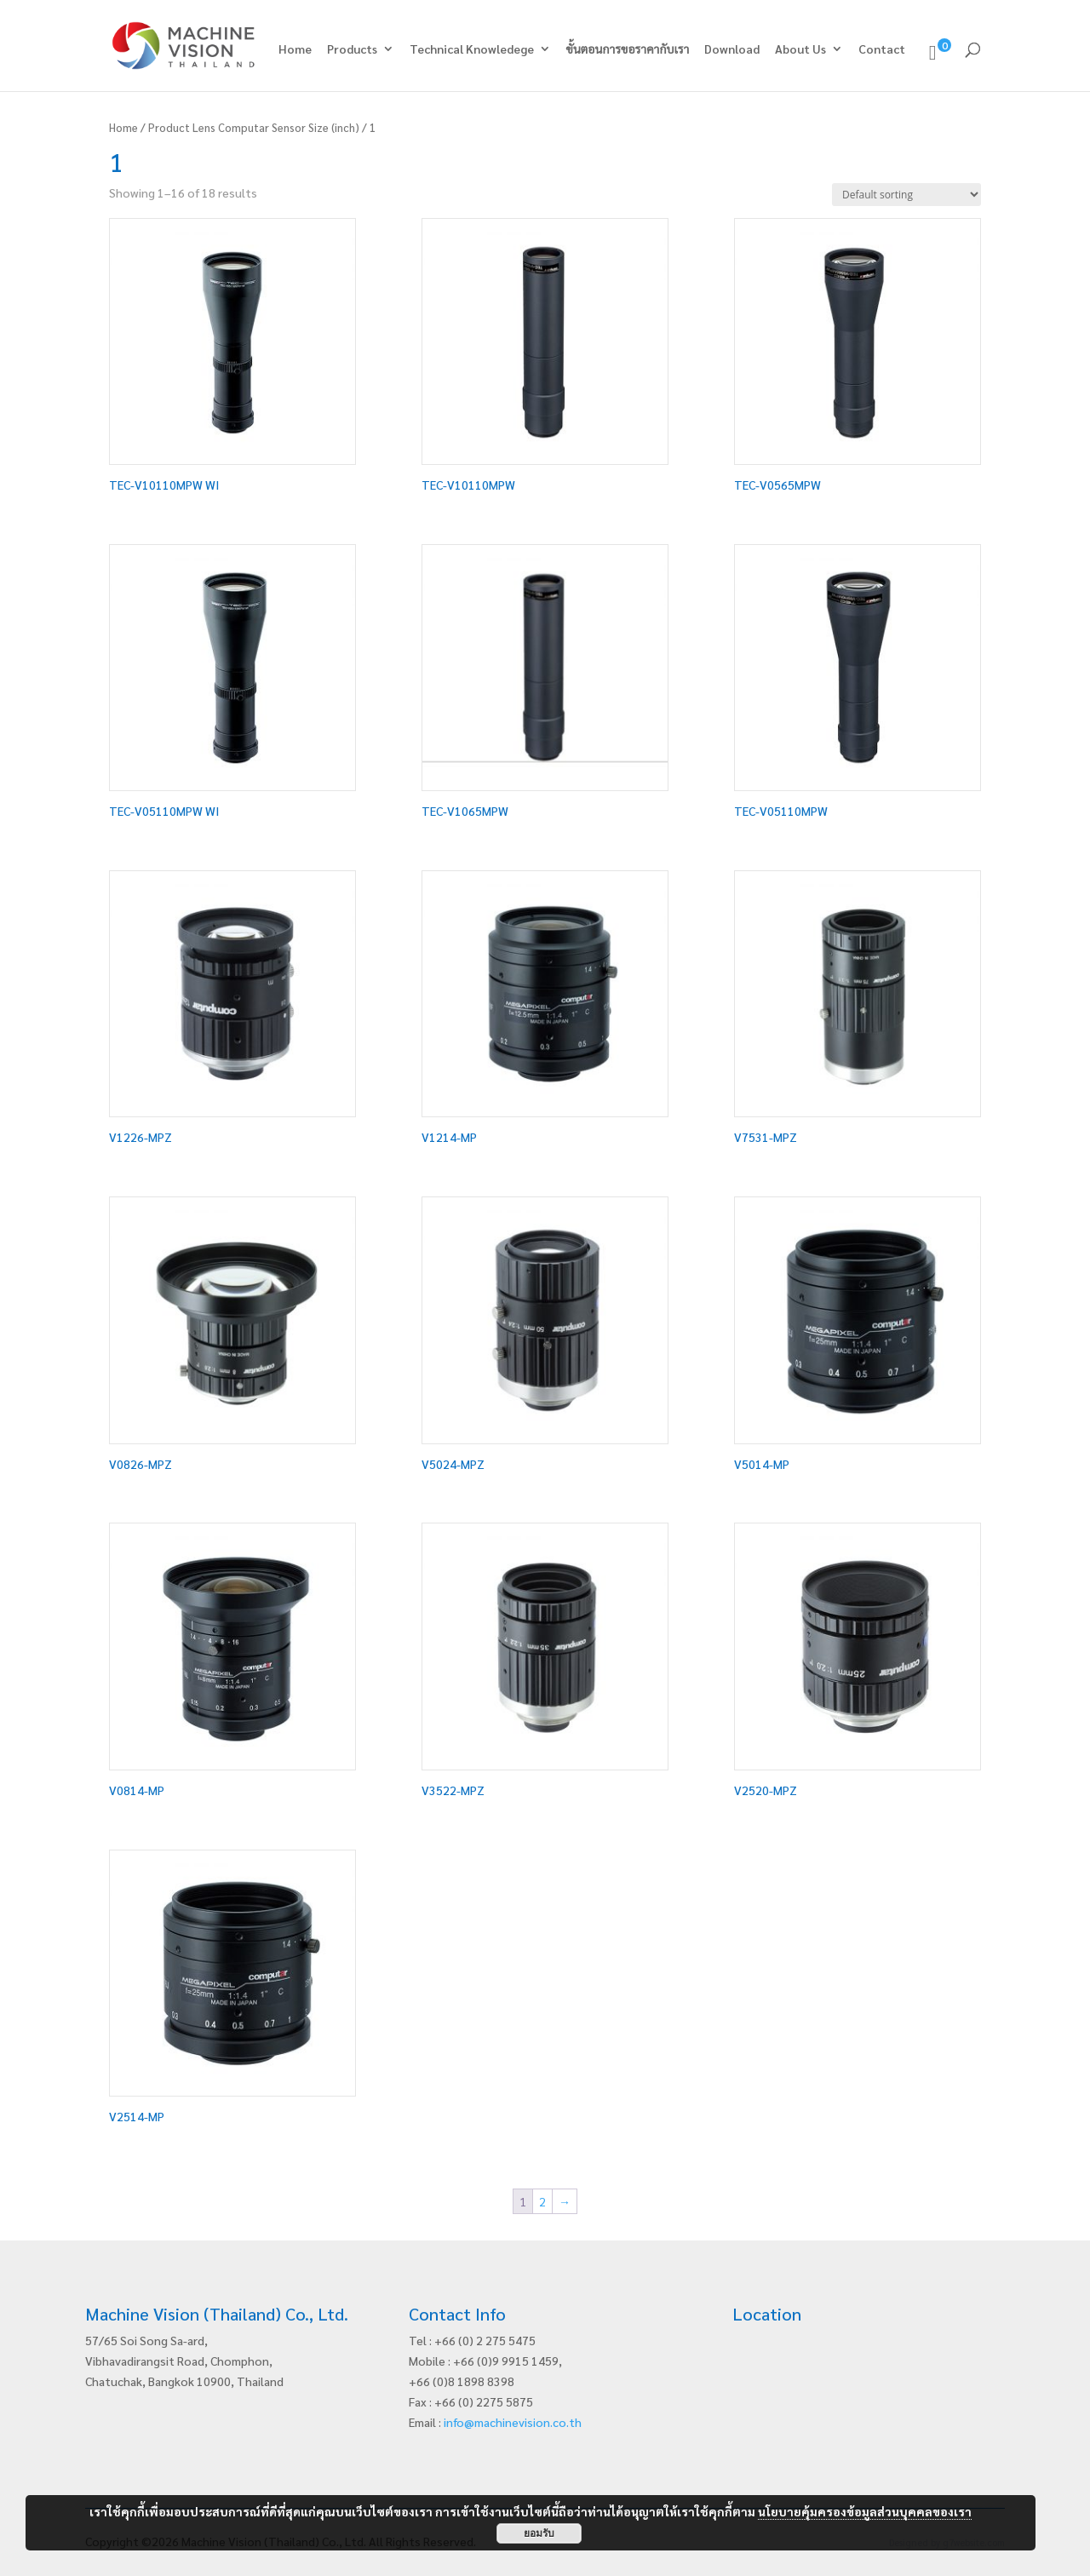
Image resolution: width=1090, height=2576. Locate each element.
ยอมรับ (539, 2533)
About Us (800, 49)
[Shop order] (906, 194)
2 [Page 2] (542, 2201)
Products (352, 49)
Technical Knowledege (472, 49)
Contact (881, 49)
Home (295, 49)
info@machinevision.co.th (513, 2422)
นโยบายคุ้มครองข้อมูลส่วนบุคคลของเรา (865, 2511)
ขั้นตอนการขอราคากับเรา (628, 49)
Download (732, 49)
